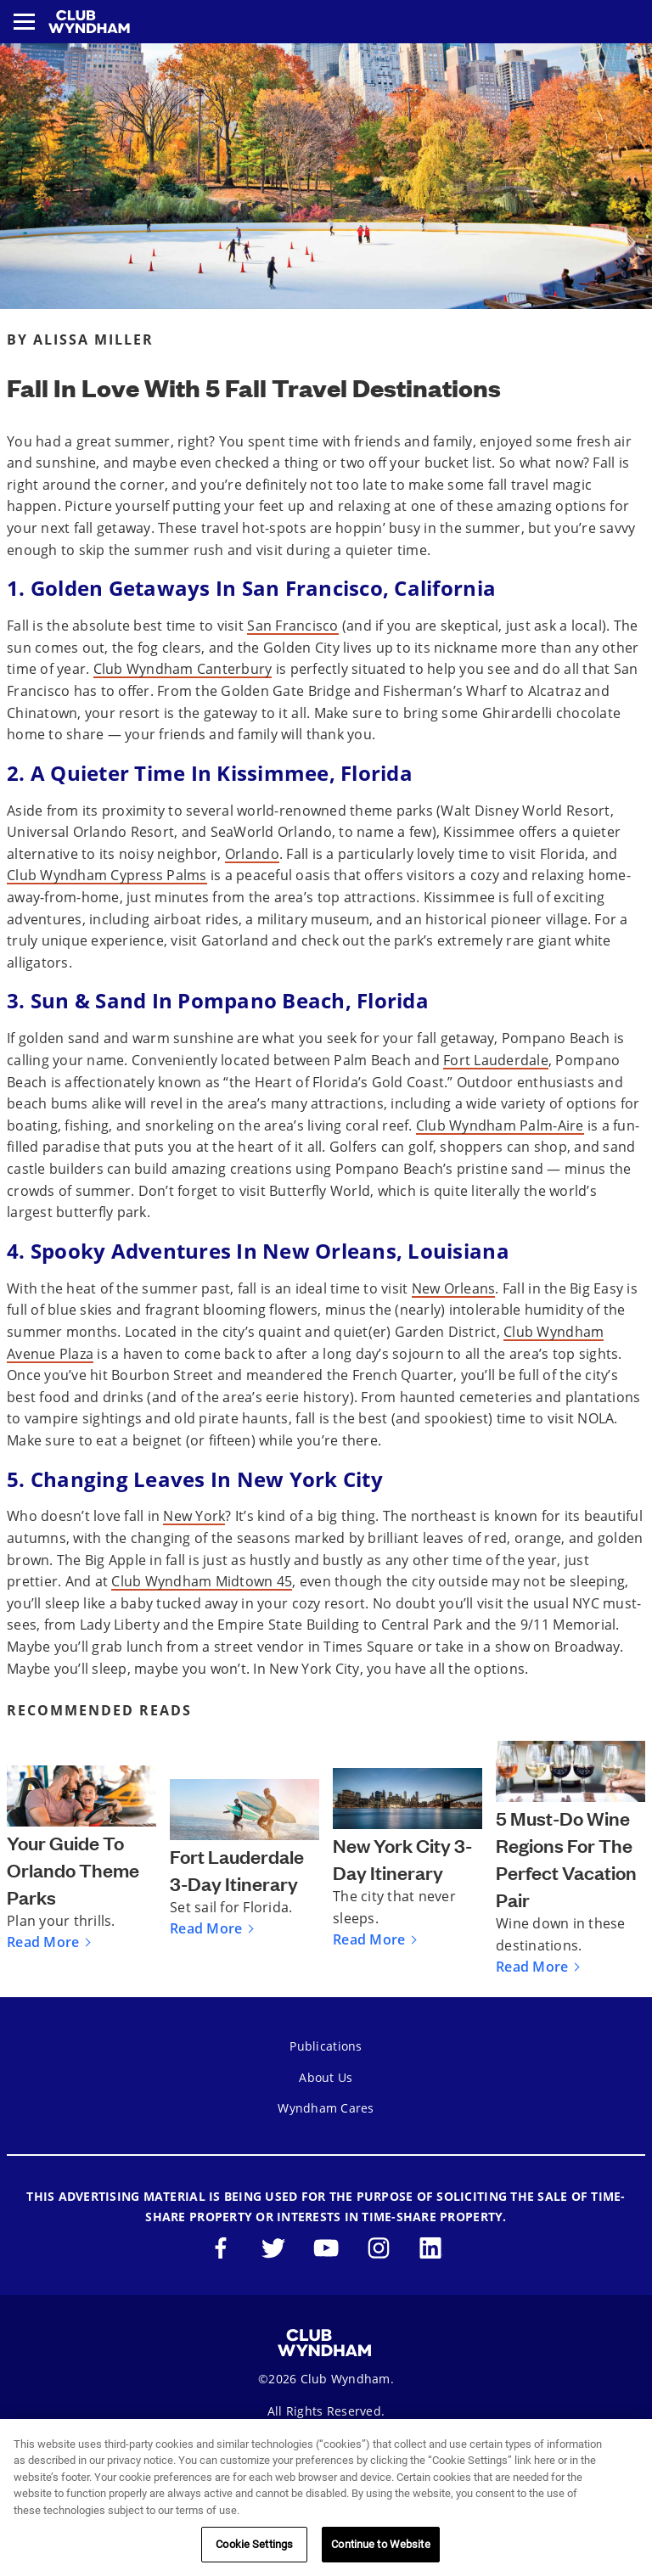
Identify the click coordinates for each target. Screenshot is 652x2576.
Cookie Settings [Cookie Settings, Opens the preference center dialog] (254, 2544)
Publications (325, 2046)
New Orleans (454, 1288)
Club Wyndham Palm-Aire (500, 1125)
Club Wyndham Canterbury (183, 668)
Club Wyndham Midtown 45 (201, 1581)
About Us (325, 2077)
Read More (43, 1942)
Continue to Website (380, 2544)
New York (194, 1516)
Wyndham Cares (326, 2108)
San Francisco (292, 625)
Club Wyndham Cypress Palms (107, 875)
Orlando (252, 854)
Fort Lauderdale (495, 1060)
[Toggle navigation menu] (24, 21)
